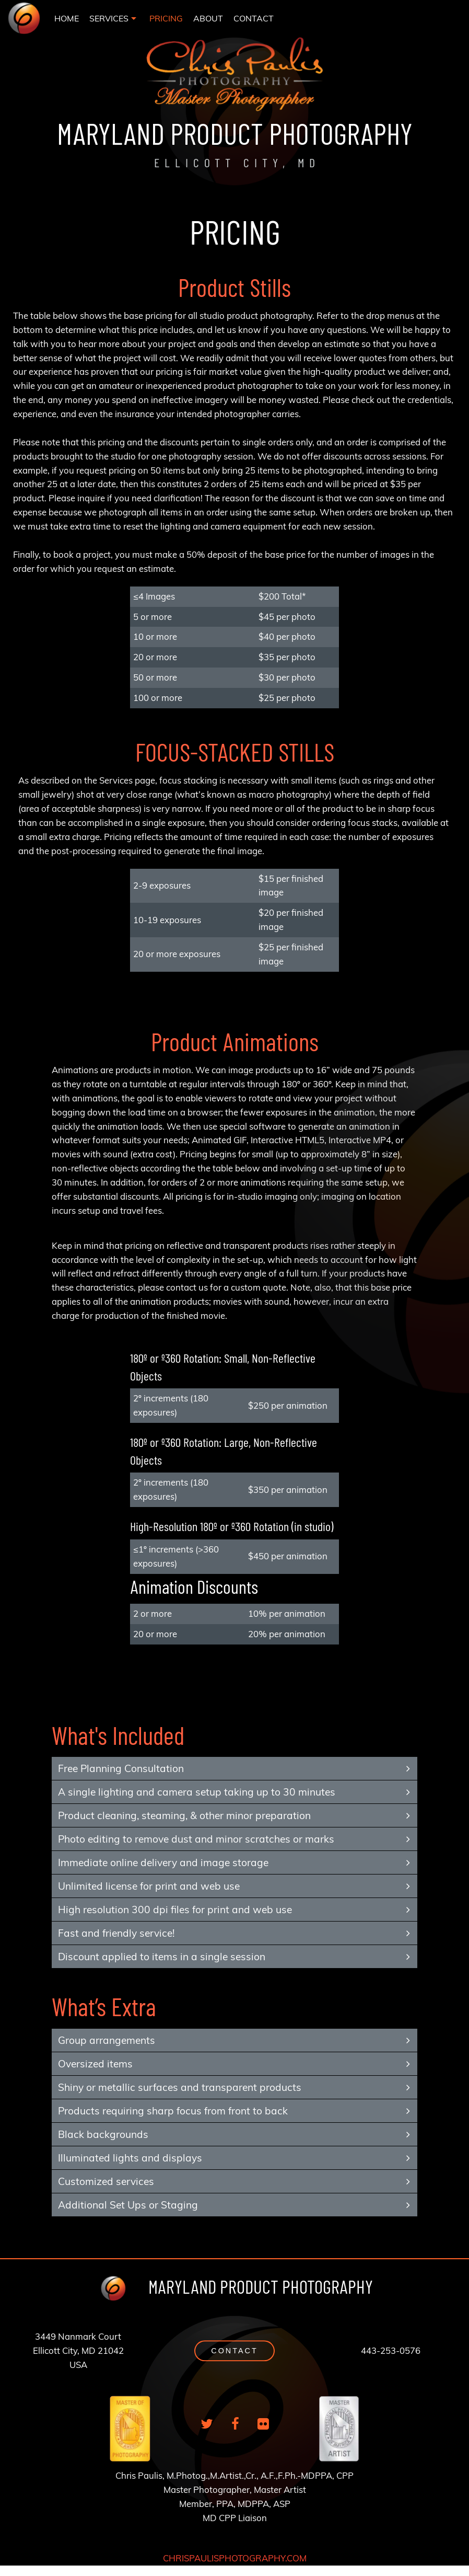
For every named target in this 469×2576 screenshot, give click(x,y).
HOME (66, 18)
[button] (234, 2350)
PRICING (166, 18)
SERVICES (108, 18)
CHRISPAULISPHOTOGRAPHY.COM (235, 2557)
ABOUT (208, 18)
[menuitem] (66, 18)
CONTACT (253, 18)
